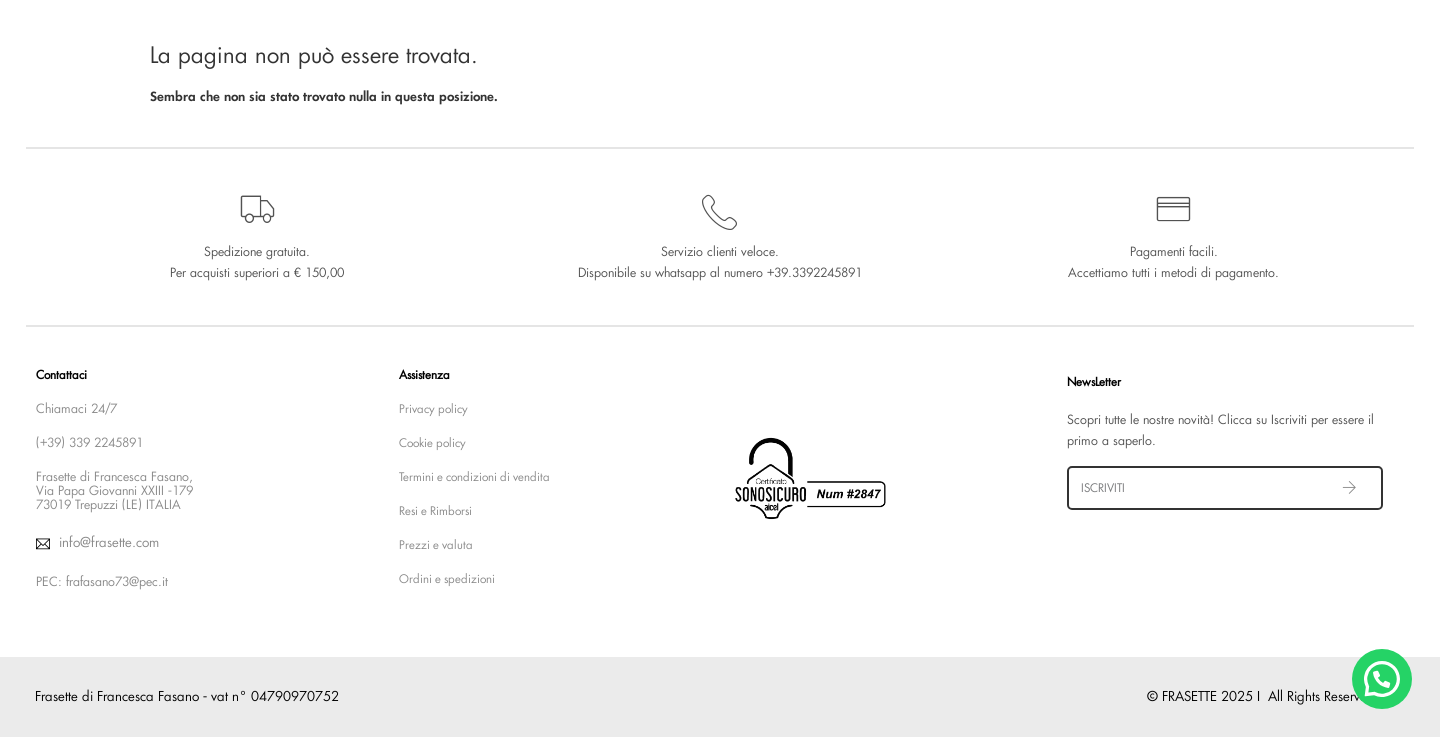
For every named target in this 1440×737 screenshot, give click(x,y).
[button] (1382, 679)
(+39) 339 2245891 (89, 442)
